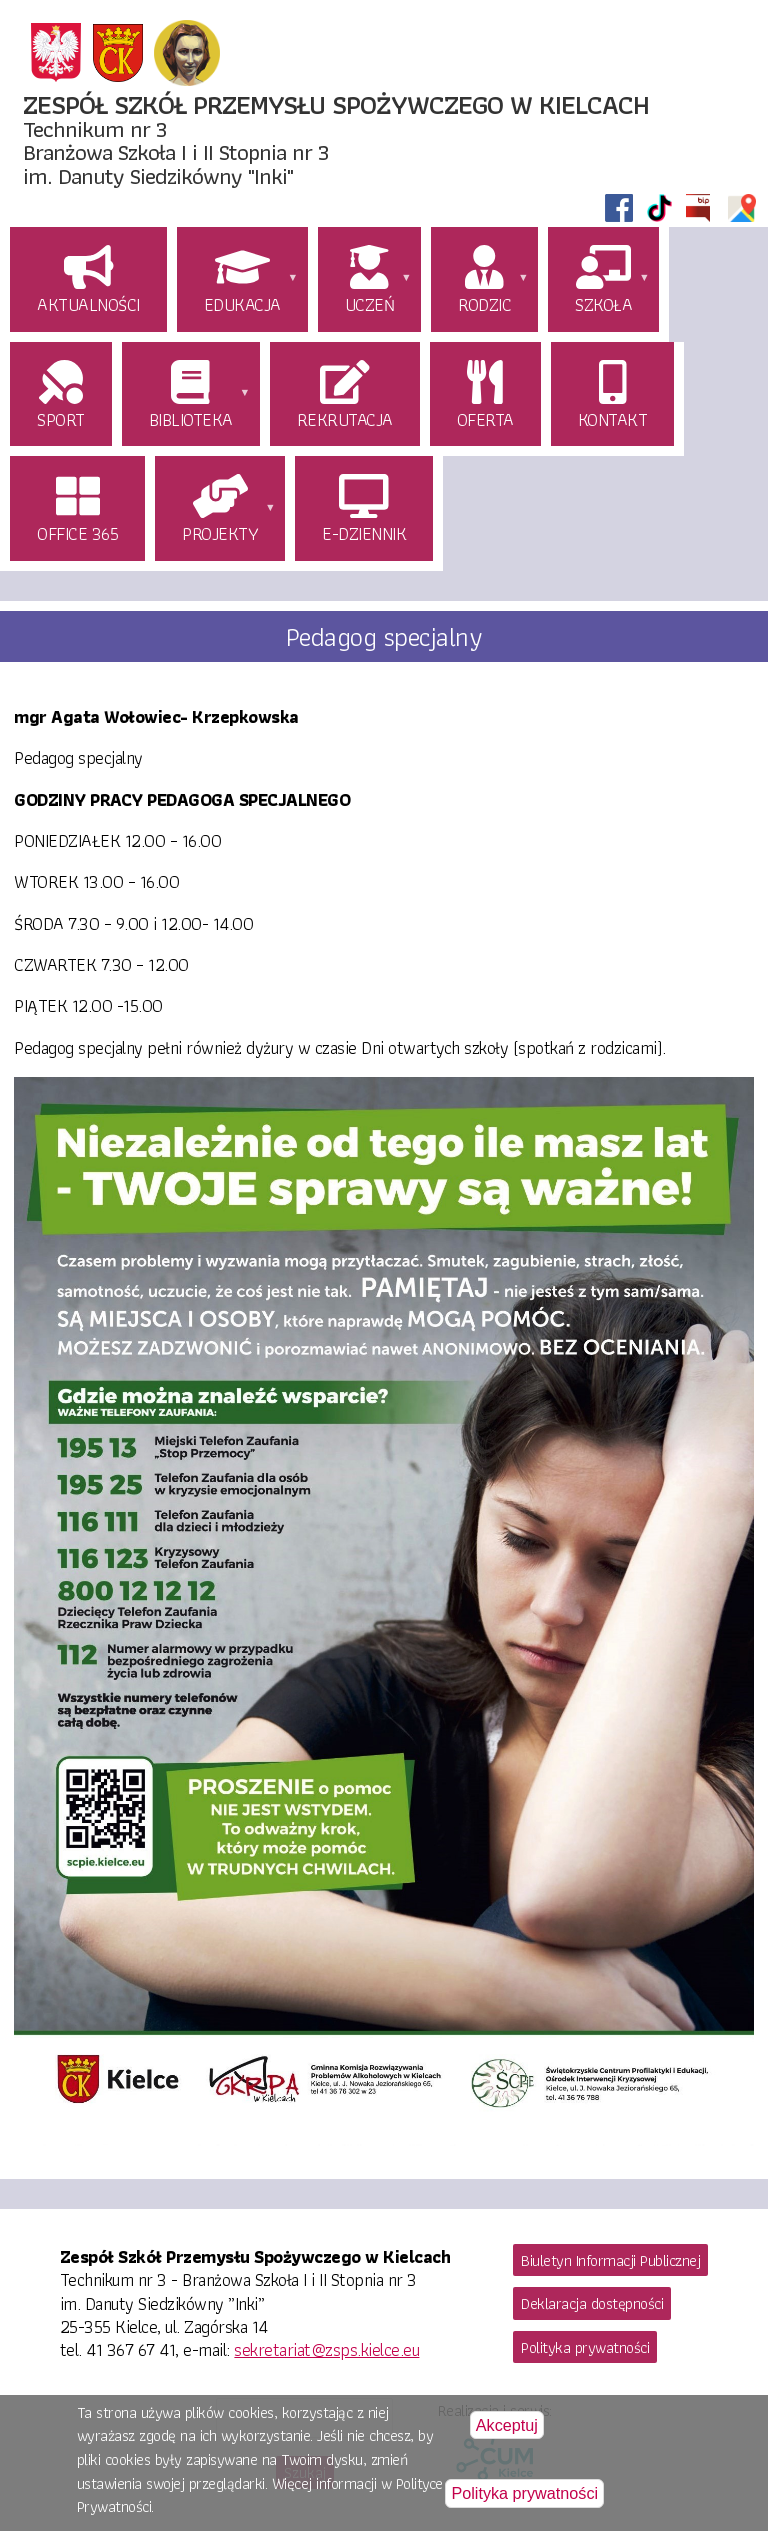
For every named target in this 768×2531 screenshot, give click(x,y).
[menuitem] (91, 282)
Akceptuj (507, 2430)
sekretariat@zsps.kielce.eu (326, 2349)
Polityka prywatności (585, 2347)
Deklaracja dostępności (592, 2304)
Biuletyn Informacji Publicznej (610, 2260)
